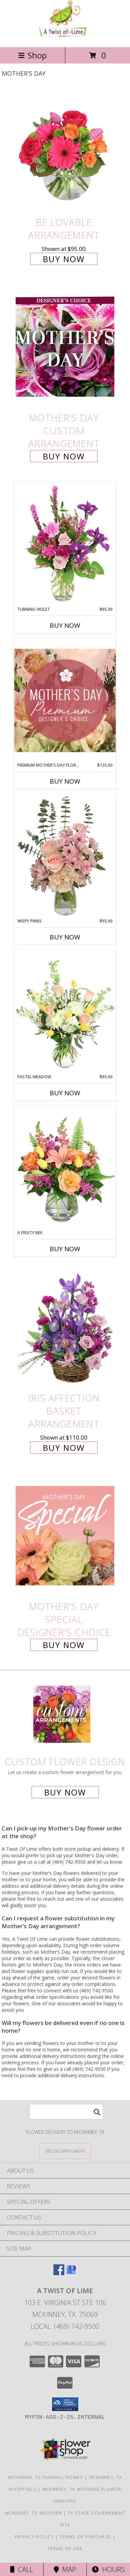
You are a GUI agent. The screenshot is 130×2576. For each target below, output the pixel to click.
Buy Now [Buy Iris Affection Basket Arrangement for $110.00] (64, 1447)
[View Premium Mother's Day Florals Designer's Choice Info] (65, 700)
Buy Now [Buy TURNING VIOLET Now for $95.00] (65, 625)
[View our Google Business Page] (71, 2273)
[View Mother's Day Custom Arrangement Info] (65, 347)
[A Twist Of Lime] (65, 37)
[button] (65, 2404)
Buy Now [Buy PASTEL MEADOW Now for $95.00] (65, 1093)
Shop (32, 55)
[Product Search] (66, 2111)
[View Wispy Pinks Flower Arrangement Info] (65, 856)
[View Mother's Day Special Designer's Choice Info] (65, 1535)
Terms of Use (65, 2548)
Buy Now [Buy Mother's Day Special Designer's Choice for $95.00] (64, 1644)
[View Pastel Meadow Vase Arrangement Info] (65, 1012)
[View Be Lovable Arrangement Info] (65, 151)
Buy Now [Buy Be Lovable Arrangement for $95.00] (64, 258)
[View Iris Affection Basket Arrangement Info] (65, 1327)
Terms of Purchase (85, 2537)
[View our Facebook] (58, 2273)
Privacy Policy (34, 2537)
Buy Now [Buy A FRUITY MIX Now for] (65, 1248)
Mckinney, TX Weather (33, 2513)
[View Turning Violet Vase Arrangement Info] (65, 544)
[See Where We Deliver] (65, 2151)
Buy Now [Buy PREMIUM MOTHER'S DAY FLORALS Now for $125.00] (65, 781)
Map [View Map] (65, 2569)
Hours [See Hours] (108, 2569)
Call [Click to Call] (21, 2569)
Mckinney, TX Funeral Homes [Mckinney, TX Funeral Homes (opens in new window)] (45, 2477)
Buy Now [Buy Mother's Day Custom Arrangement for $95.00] (64, 456)
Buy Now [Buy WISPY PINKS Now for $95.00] (65, 937)
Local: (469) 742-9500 (65, 2326)
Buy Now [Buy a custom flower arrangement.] (65, 1792)
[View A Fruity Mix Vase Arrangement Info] (65, 1167)
